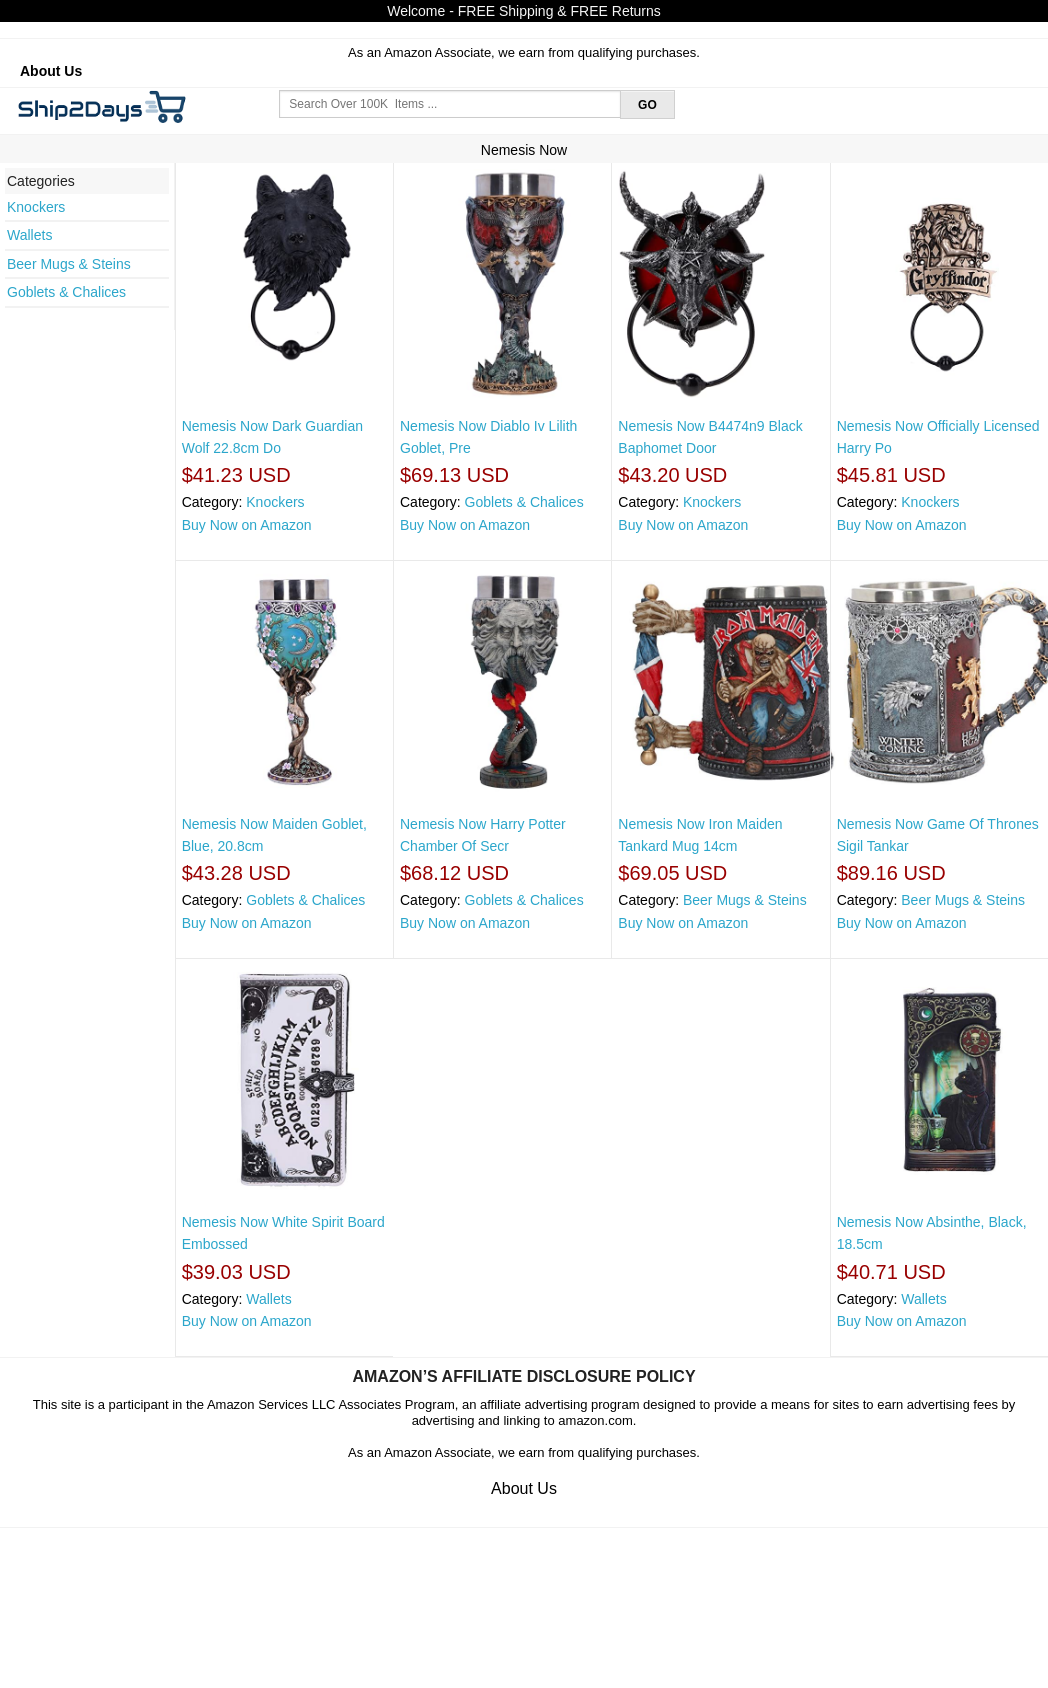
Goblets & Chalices (66, 292)
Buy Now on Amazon (247, 525)
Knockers (36, 207)
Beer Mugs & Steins (69, 264)
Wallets (29, 235)
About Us (51, 71)
